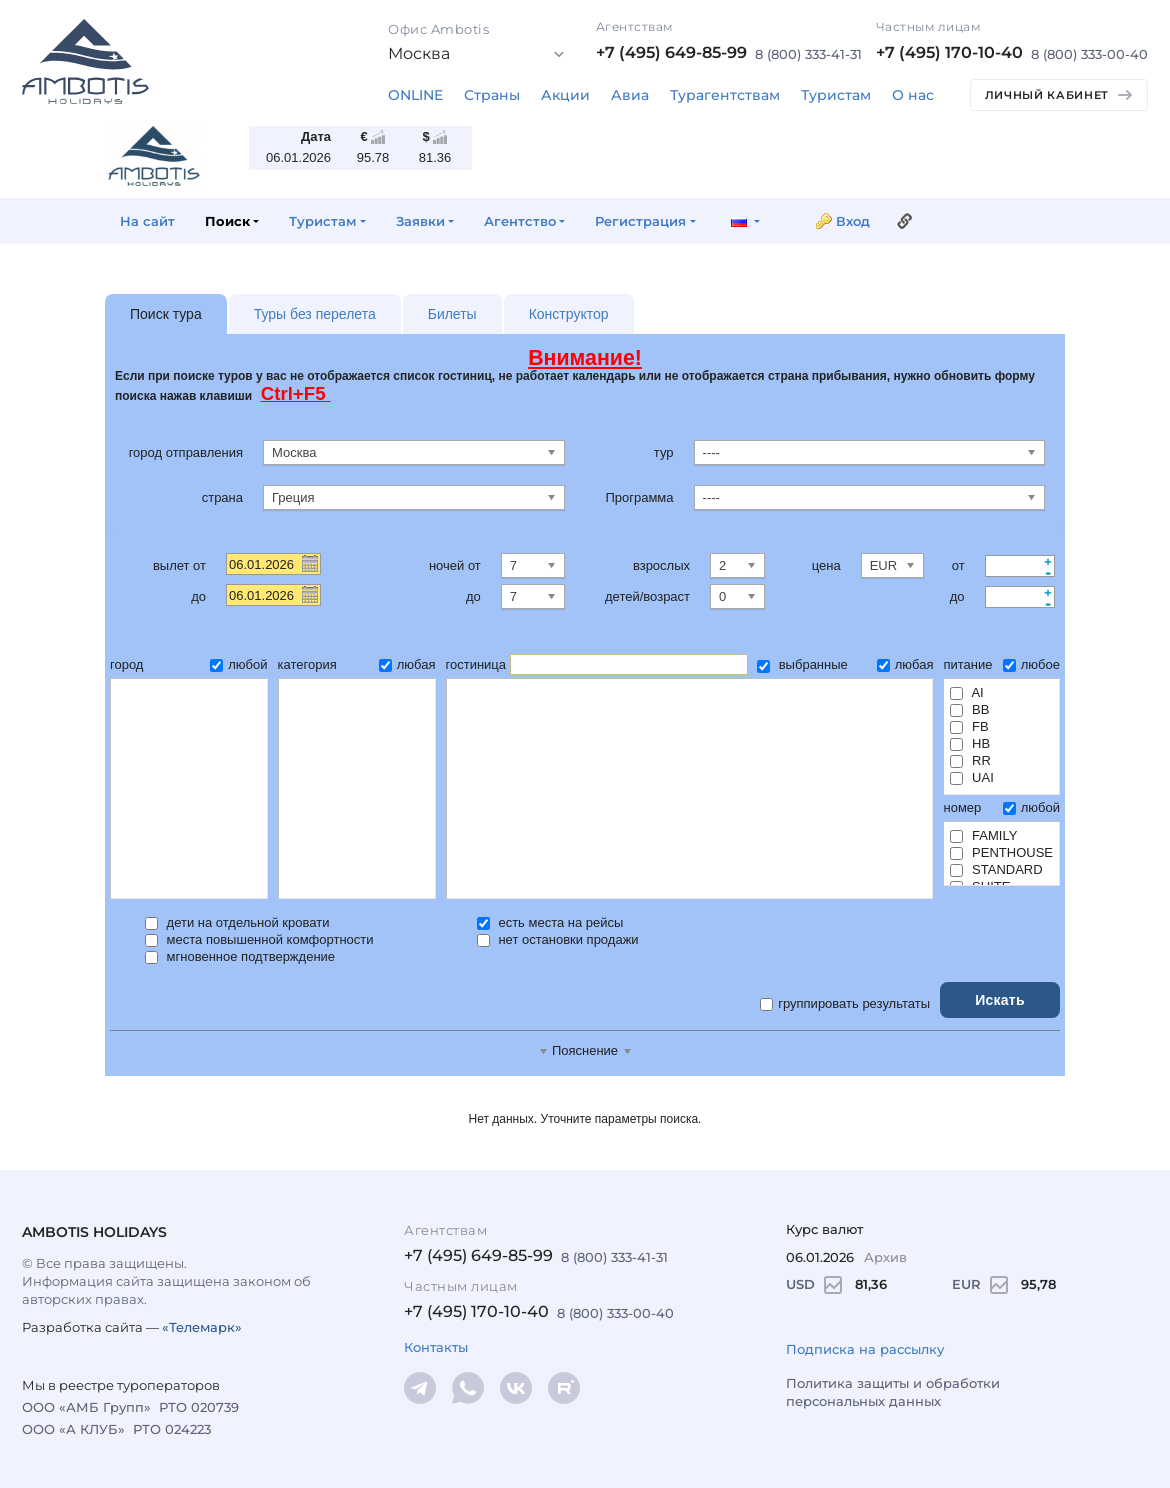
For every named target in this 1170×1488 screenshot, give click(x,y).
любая (407, 664)
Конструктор (569, 314)
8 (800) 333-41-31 (808, 54)
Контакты (436, 1347)
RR (970, 760)
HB (970, 743)
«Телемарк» (202, 1327)
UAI (971, 777)
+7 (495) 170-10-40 (949, 52)
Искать (1000, 1000)
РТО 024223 (172, 1429)
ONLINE (415, 95)
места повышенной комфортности (259, 939)
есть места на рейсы (550, 922)
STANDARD (996, 869)
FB (969, 726)
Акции (565, 95)
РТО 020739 (199, 1407)
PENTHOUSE (1001, 852)
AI (966, 692)
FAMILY (983, 835)
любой (238, 664)
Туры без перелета (315, 314)
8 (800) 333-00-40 (1089, 54)
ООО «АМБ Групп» (86, 1407)
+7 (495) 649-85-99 (671, 52)
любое (1031, 664)
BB (969, 709)
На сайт (147, 221)
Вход (853, 221)
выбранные (802, 664)
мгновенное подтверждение (240, 956)
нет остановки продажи (558, 939)
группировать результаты (845, 1003)
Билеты (452, 314)
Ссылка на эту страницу (905, 221)
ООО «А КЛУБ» (73, 1429)
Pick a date (309, 563)
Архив (885, 1257)
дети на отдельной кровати (237, 922)
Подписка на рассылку (865, 1349)
